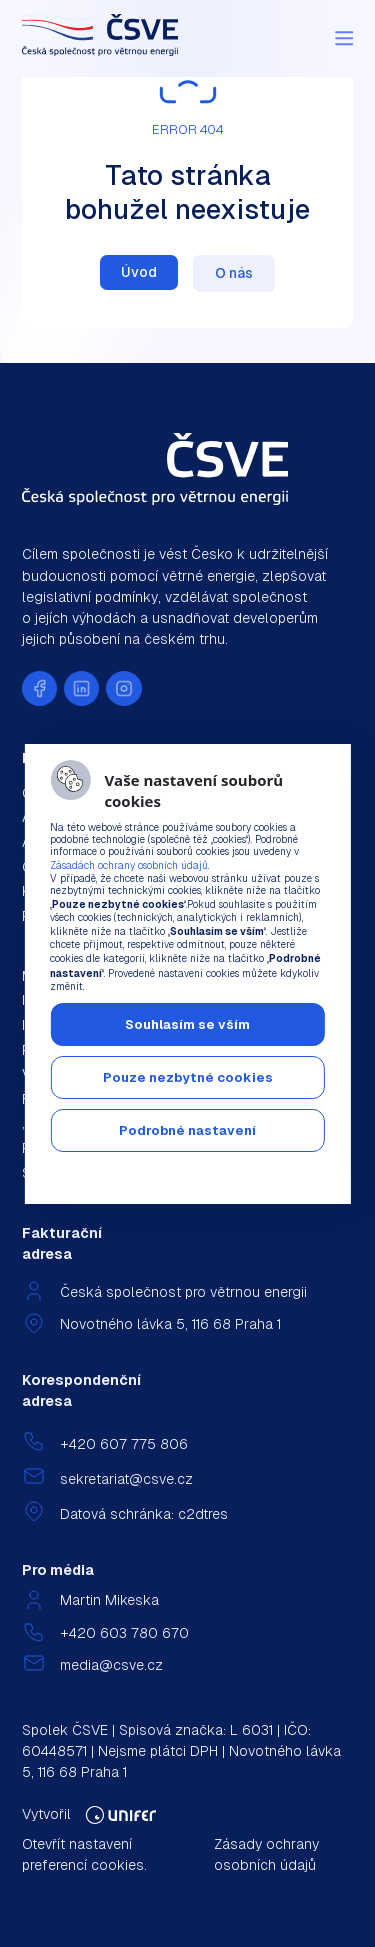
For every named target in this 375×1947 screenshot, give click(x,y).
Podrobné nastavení (187, 1130)
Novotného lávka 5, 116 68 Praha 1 (170, 1324)
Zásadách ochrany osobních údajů (129, 865)
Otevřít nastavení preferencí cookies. (84, 1854)
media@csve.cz (111, 1665)
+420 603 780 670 (124, 1633)
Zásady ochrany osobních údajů (266, 1854)
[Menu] (344, 38)
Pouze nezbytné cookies (188, 1077)
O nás (234, 273)
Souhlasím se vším (187, 1024)
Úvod (139, 272)
